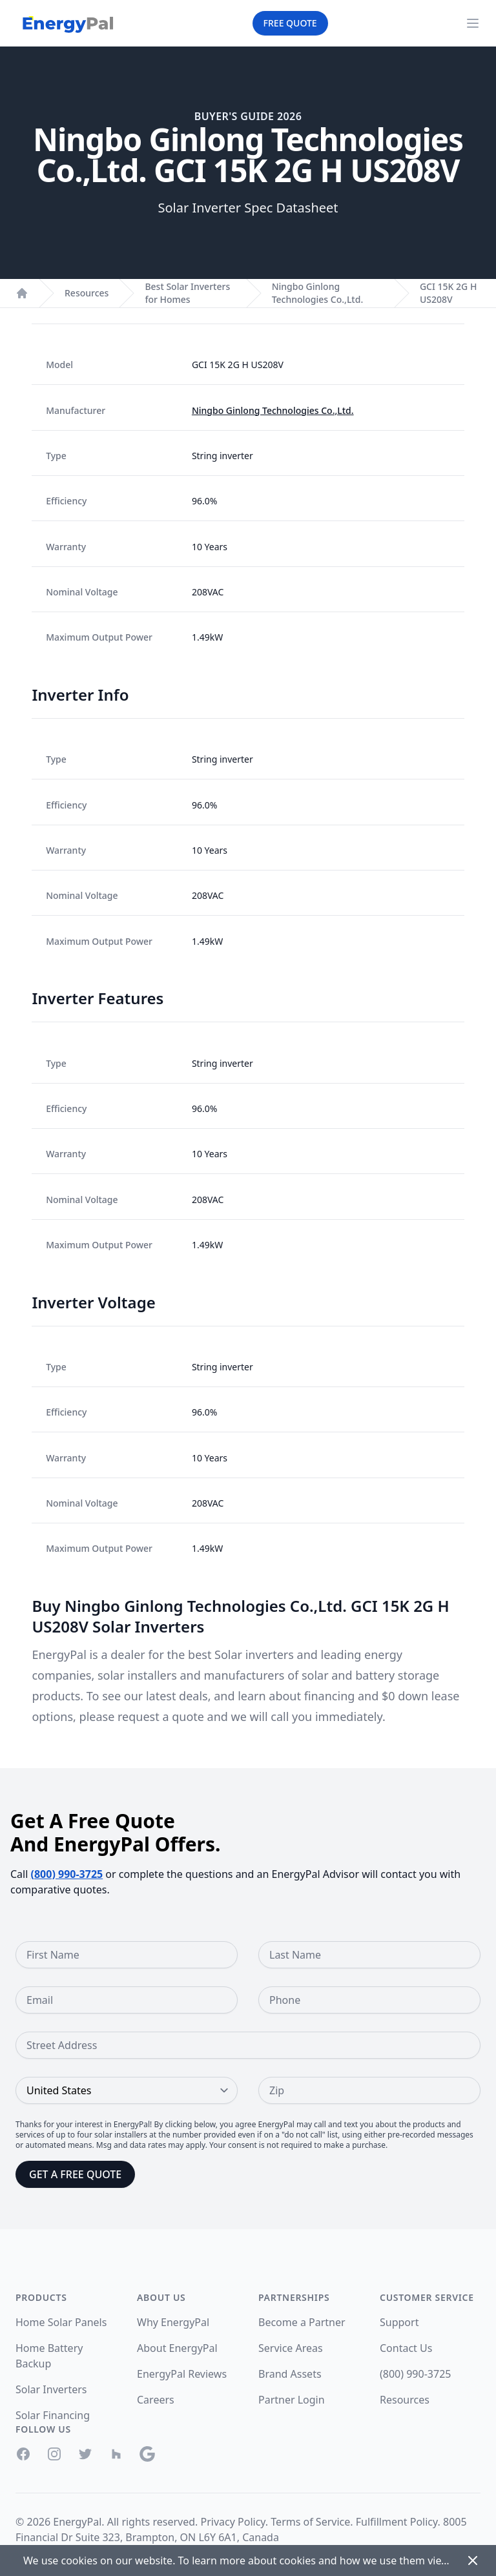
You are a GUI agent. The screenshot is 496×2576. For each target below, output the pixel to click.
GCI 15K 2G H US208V (448, 292)
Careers (155, 2400)
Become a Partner (302, 2322)
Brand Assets (290, 2374)
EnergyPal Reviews (182, 2374)
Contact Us (406, 2348)
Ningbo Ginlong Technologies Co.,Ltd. (318, 292)
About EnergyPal (177, 2348)
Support (399, 2322)
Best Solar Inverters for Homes (187, 292)
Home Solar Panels (61, 2322)
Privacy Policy (233, 2522)
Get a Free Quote (75, 2174)
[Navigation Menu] (473, 23)
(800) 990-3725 (67, 1874)
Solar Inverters (51, 2389)
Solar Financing (53, 2415)
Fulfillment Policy (397, 2522)
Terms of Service (310, 2522)
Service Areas (290, 2348)
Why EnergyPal (173, 2322)
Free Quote (290, 23)
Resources (86, 293)
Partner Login (291, 2400)
